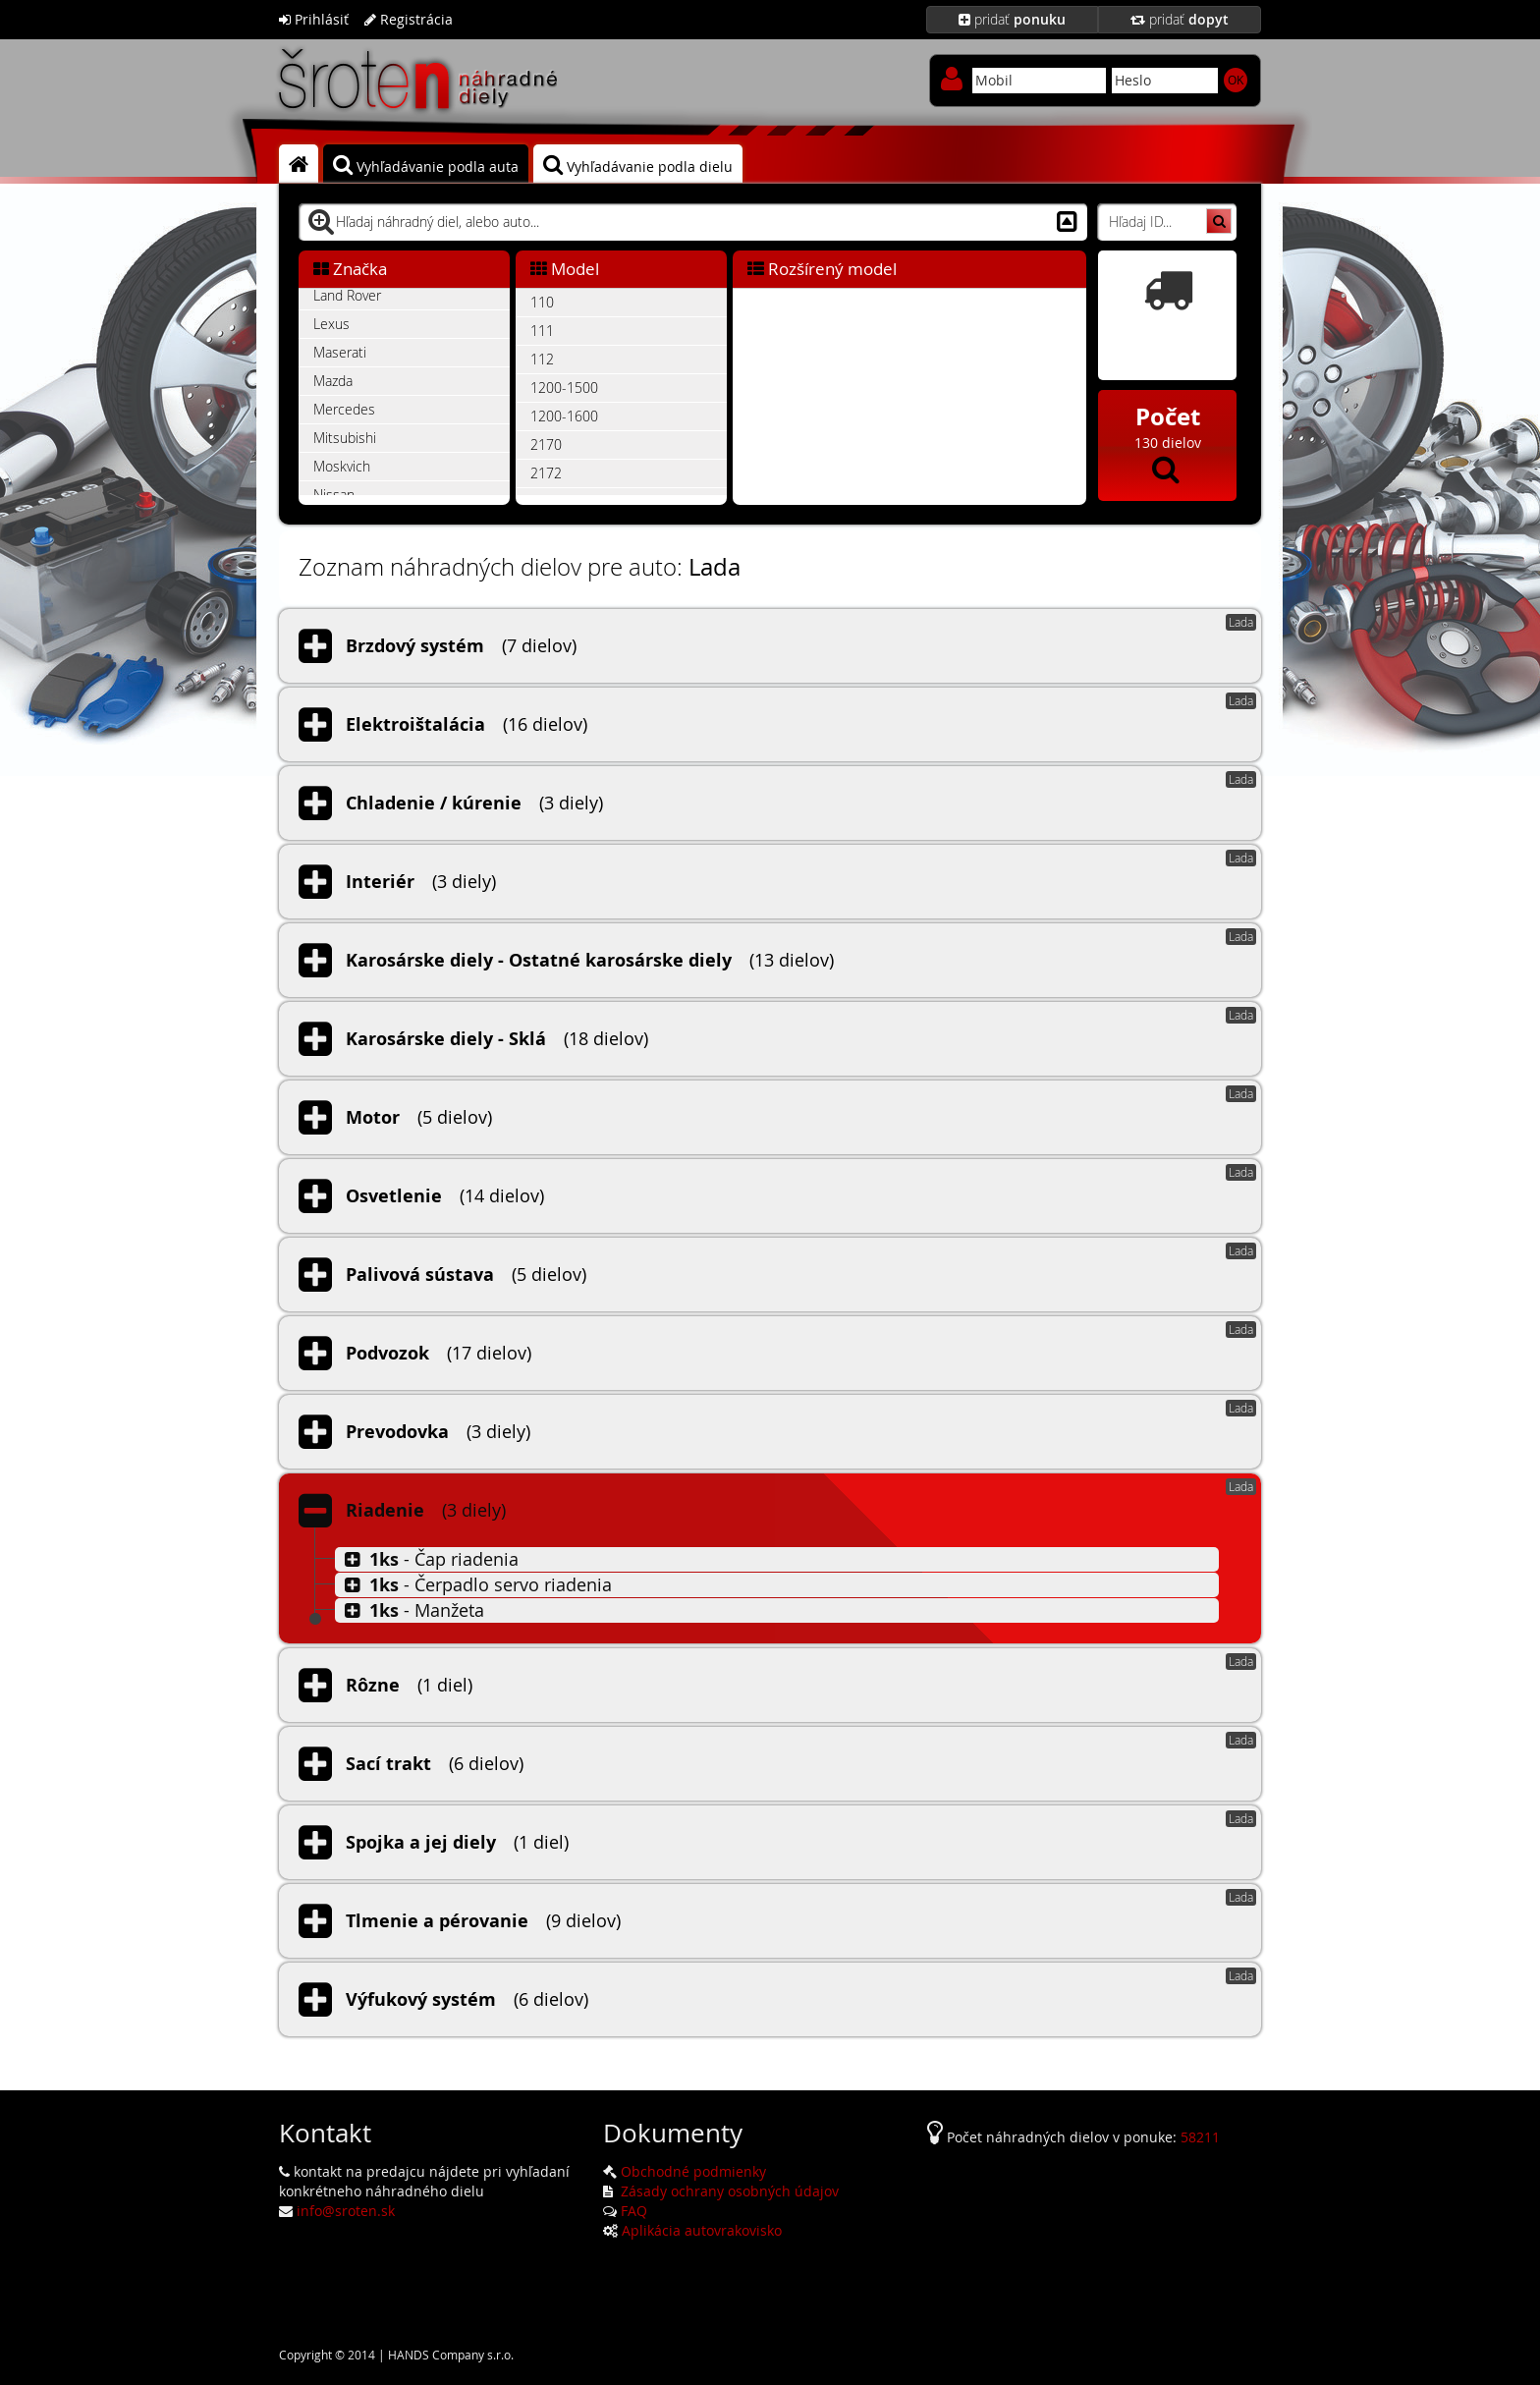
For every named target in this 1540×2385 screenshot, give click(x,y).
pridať (1012, 19)
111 (542, 330)
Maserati (339, 352)
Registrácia (408, 19)
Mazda (333, 380)
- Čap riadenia (429, 1559)
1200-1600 (564, 416)
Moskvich (341, 466)
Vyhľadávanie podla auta (426, 165)
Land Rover (347, 295)
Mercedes (344, 409)
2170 (546, 444)
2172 (546, 473)
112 (542, 359)
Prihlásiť (314, 19)
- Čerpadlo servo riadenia (476, 1584)
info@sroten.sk (346, 2210)
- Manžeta (412, 1610)
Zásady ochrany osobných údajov (728, 2191)
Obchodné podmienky (693, 2171)
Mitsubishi (344, 437)
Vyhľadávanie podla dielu (638, 165)
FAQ (634, 2210)
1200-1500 (564, 387)
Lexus (331, 323)
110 (542, 302)
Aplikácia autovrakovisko (702, 2230)
